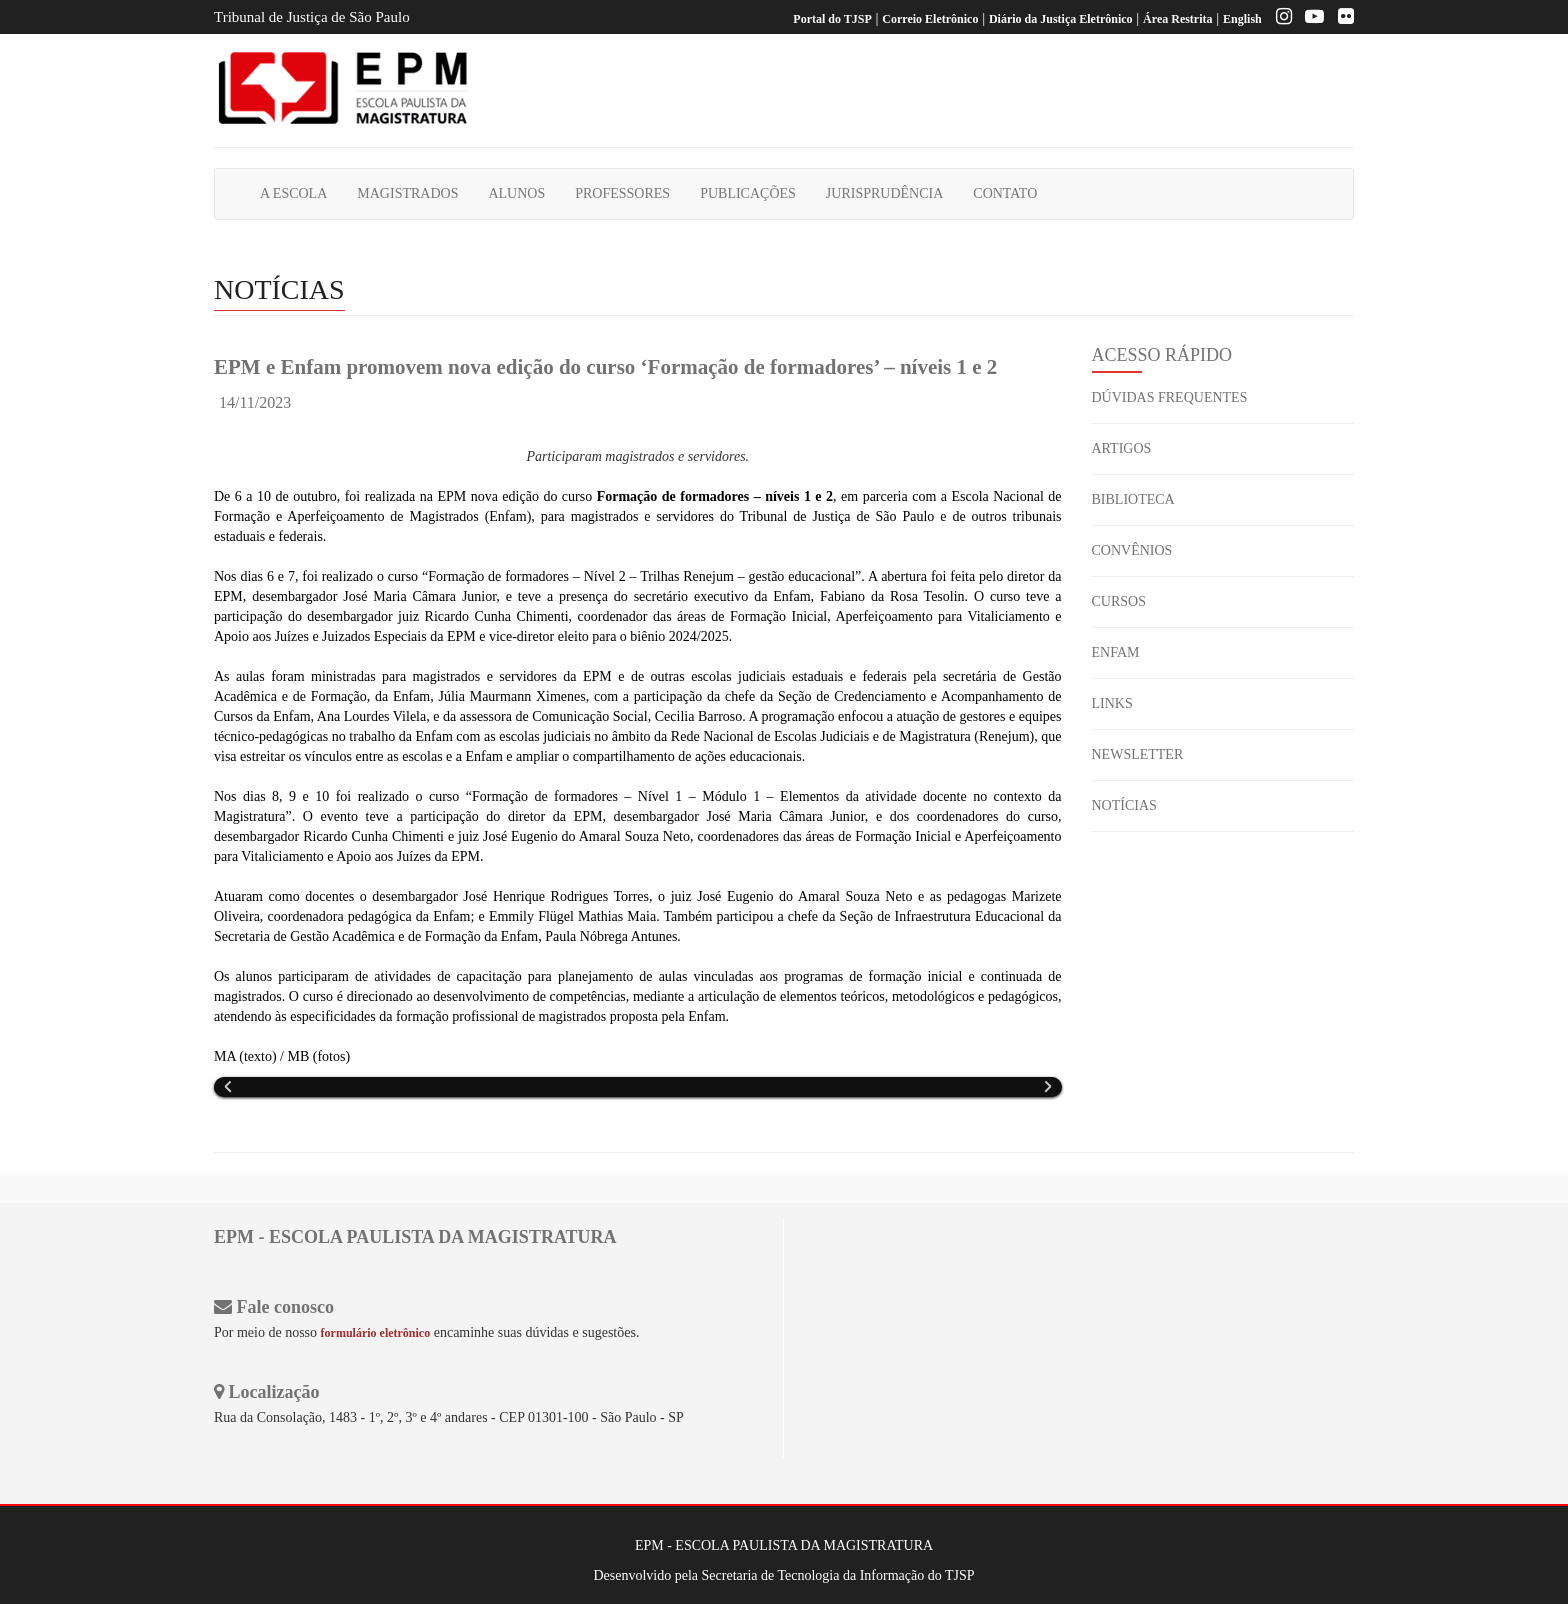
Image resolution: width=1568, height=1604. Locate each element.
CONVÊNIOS (1132, 550)
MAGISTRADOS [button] (407, 193)
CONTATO (1005, 193)
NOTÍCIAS (1124, 805)
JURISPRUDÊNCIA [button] (884, 193)
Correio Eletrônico (930, 19)
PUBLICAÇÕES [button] (748, 193)
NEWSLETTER (1138, 754)
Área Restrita (1177, 19)
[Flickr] (1341, 19)
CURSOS (1119, 601)
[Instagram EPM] (1279, 19)
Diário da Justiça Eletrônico (1061, 19)
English (1242, 19)
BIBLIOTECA (1133, 499)
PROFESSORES (622, 193)
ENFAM (1116, 652)
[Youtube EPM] (1309, 19)
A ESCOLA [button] (293, 193)
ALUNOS (516, 193)
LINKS (1112, 703)
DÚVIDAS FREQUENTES (1170, 397)
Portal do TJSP (832, 19)
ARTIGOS (1122, 448)
